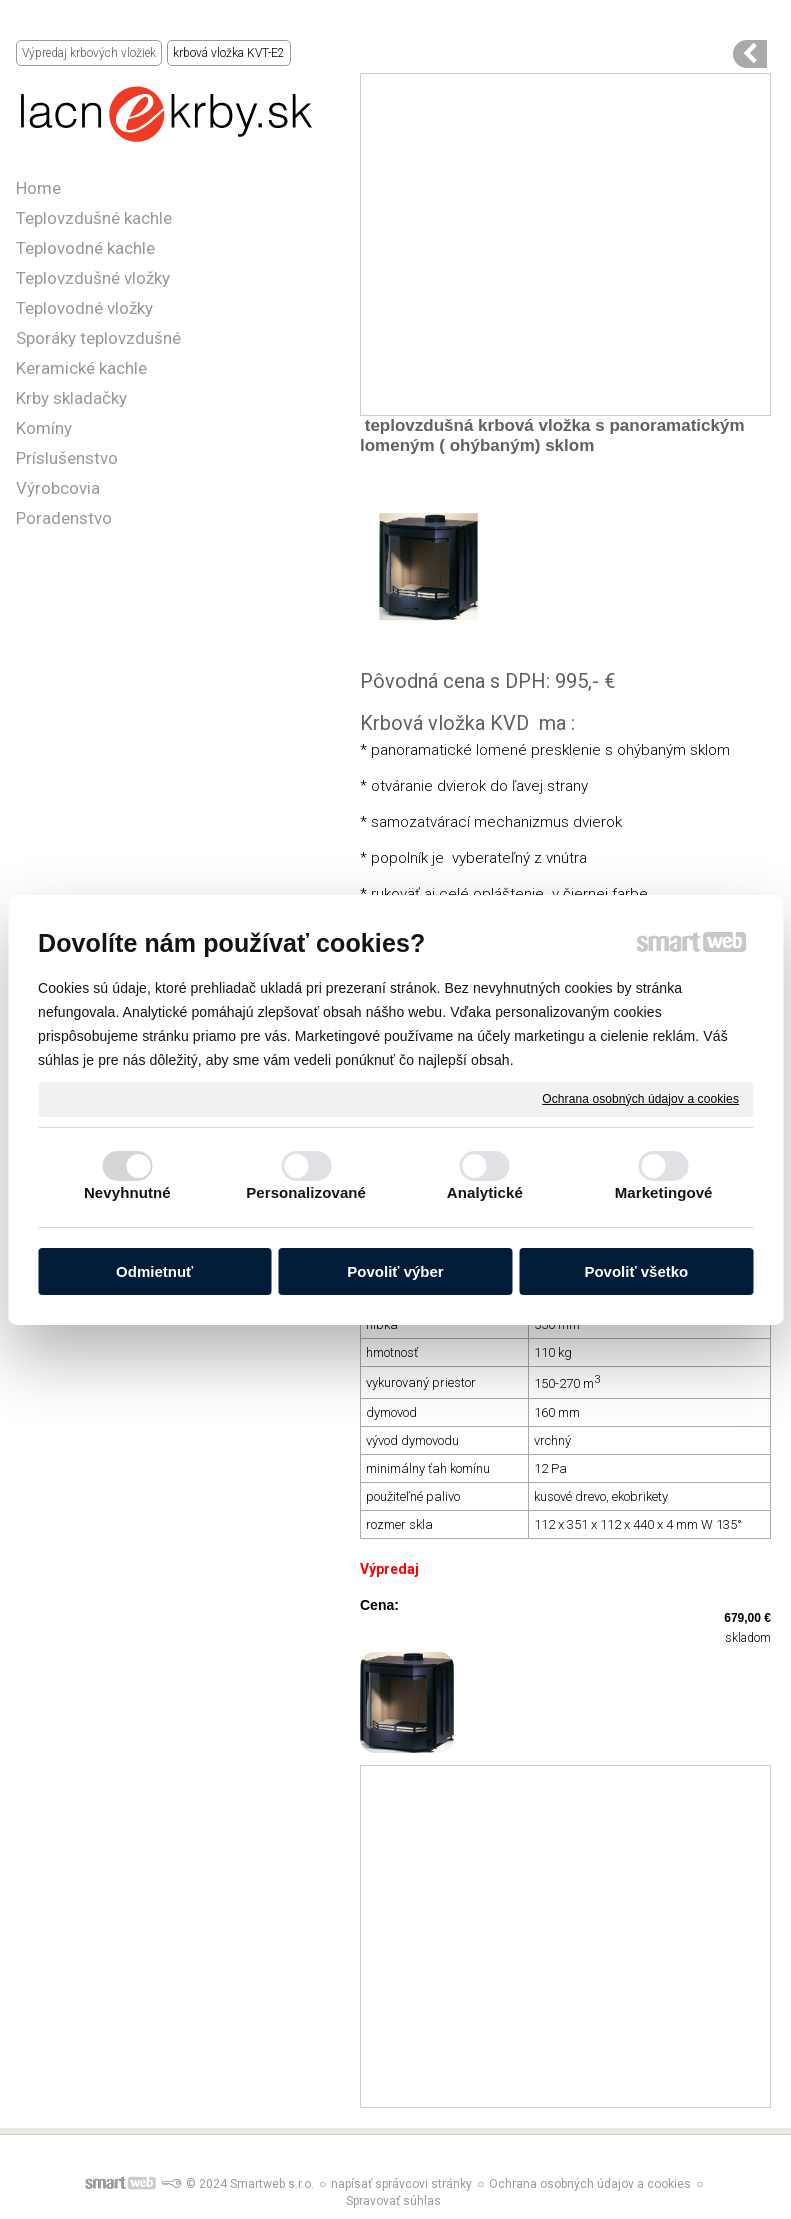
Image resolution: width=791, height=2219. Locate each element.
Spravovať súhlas (393, 2201)
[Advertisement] (565, 244)
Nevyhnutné (127, 1192)
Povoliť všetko (636, 1271)
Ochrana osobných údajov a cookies (640, 1098)
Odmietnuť (154, 1271)
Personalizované (306, 1192)
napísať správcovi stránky (401, 2184)
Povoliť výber (395, 1271)
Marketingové (664, 1192)
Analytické (485, 1192)
